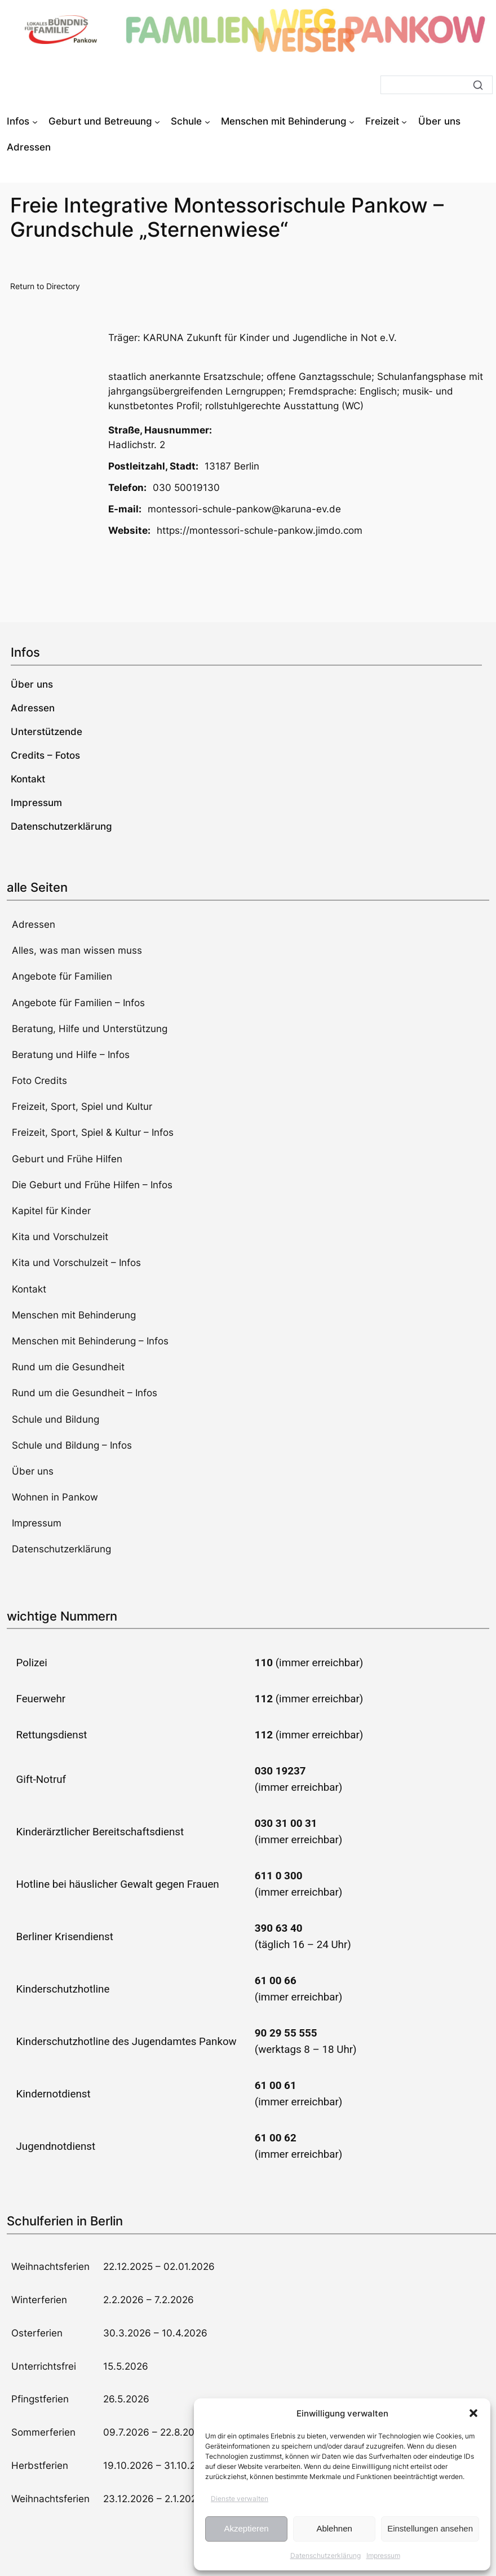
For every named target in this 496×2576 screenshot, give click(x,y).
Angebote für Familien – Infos (78, 1002)
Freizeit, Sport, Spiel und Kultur (82, 1106)
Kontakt (29, 1289)
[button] (473, 2413)
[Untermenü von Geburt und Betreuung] (157, 121)
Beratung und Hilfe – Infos (71, 1054)
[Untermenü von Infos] (35, 121)
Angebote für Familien (62, 976)
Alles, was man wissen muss (77, 950)
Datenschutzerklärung (325, 2555)
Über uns (33, 1471)
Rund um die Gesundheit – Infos (84, 1392)
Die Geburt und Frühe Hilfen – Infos (92, 1184)
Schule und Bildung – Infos (72, 1445)
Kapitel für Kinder (51, 1210)
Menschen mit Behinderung (74, 1315)
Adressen (33, 924)
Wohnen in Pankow (55, 1497)
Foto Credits (39, 1080)
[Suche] (436, 85)
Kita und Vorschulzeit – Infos (76, 1262)
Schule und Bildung (55, 1419)
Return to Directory (45, 286)
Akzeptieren (246, 2528)
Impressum (383, 2555)
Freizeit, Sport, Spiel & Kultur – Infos (93, 1132)
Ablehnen (334, 2528)
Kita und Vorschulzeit (60, 1236)
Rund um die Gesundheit (68, 1367)
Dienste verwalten (239, 2498)
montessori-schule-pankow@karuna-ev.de (244, 509)
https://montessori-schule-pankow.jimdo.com (259, 530)
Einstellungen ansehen (430, 2528)
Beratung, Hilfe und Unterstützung (89, 1028)
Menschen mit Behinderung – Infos (90, 1341)
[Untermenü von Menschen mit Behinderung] (352, 121)
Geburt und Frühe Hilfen (67, 1159)
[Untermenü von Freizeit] (404, 121)
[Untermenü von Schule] (207, 121)
